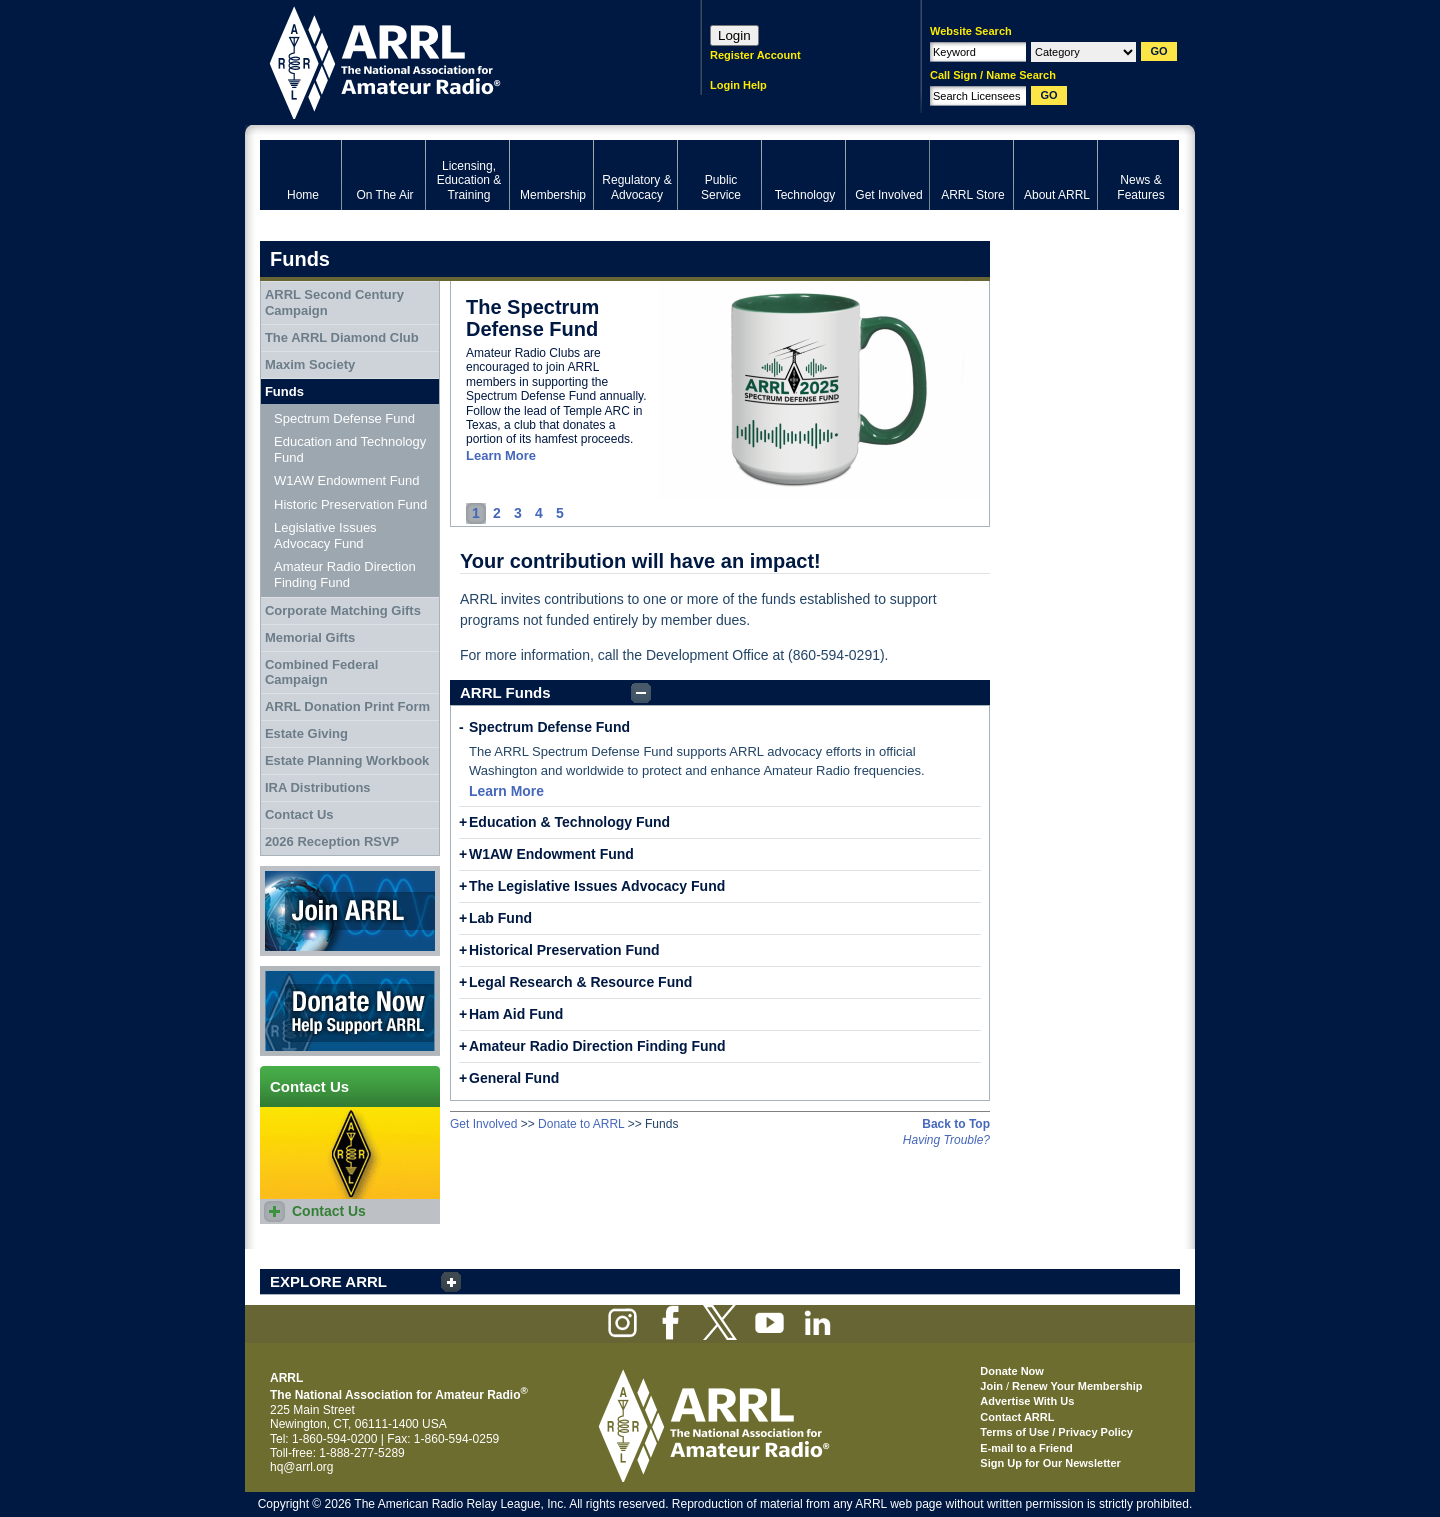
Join (991, 1386)
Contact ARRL (1017, 1417)
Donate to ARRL (581, 1124)
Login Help (738, 85)
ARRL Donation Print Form (347, 706)
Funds (284, 391)
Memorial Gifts (310, 637)
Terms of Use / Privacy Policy (1056, 1432)
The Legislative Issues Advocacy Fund (597, 886)
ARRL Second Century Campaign (334, 302)
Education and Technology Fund (350, 449)
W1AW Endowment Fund (551, 854)
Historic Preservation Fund (350, 504)
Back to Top (956, 1124)
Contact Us (299, 814)
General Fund (514, 1078)
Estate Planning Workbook (347, 760)
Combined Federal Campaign (321, 672)
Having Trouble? (946, 1140)
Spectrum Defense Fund (549, 727)
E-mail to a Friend (1026, 1448)
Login (734, 35)
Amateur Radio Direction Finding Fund (597, 1046)
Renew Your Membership (1077, 1386)
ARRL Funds (505, 692)
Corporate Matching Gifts (343, 610)
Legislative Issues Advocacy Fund (325, 535)
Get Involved (483, 1124)
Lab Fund (500, 918)
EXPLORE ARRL (328, 1281)
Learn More (501, 455)
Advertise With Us (1027, 1401)
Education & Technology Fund (569, 822)
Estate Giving (306, 733)
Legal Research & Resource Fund (580, 982)
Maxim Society (310, 364)
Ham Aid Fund (516, 1014)
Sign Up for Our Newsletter (1050, 1463)
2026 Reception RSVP (332, 841)
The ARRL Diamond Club (342, 337)
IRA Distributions (318, 787)
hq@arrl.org (302, 1467)
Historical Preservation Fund (564, 950)
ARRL (454, 60)
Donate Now (350, 1011)
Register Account (755, 55)
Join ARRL (350, 911)
